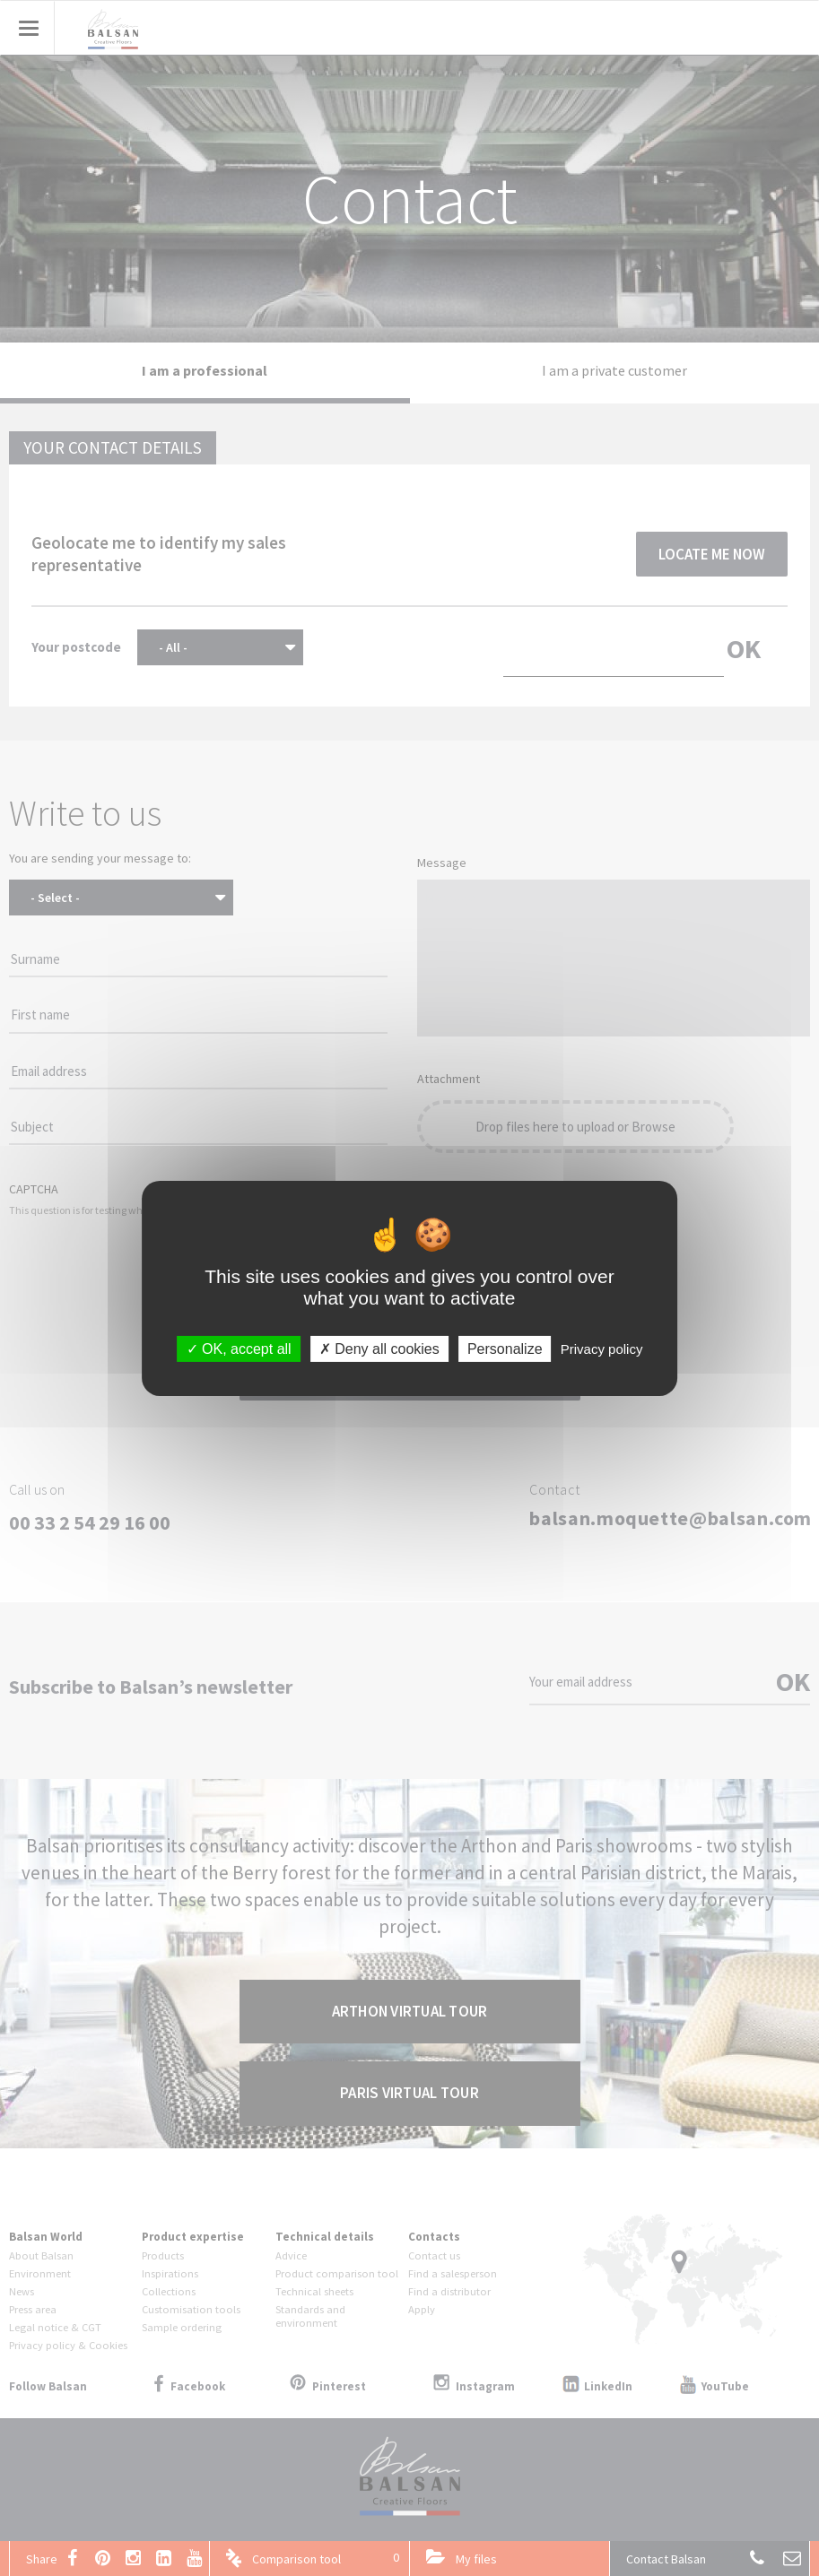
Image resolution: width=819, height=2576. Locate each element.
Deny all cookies (379, 1348)
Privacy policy (602, 1348)
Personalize (505, 1348)
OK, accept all (239, 1348)
